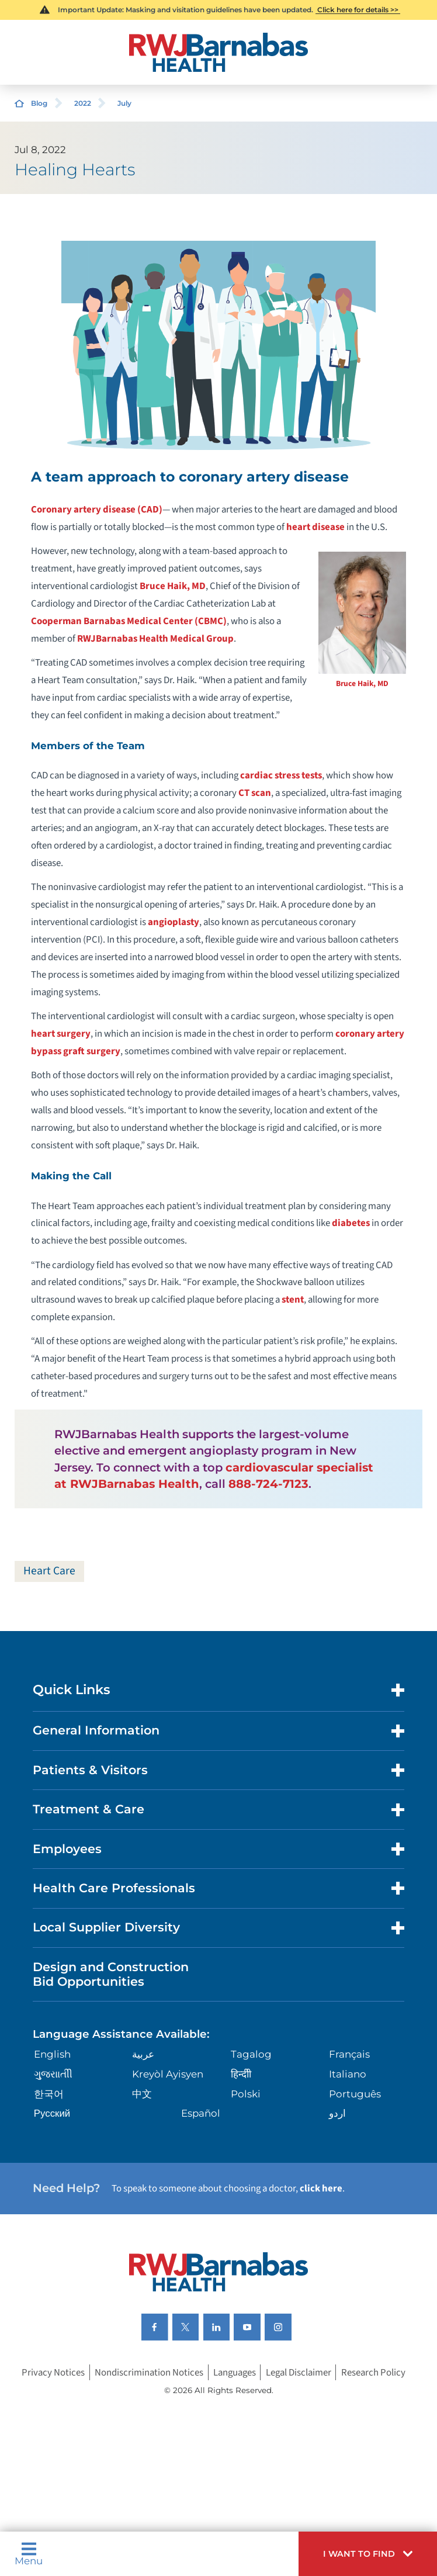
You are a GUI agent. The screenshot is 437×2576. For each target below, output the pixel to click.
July (124, 103)
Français (349, 2054)
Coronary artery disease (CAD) (96, 510)
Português (355, 2094)
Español (200, 2113)
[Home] (218, 52)
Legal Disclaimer (298, 2373)
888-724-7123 (268, 1484)
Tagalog (251, 2054)
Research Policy (373, 2373)
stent (293, 1300)
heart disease (315, 527)
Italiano (347, 2074)
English (52, 2054)
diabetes (351, 1223)
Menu (29, 2554)
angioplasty (173, 922)
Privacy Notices (53, 2373)
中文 (142, 2094)
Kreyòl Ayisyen (167, 2074)
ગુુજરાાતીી (53, 2074)
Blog (39, 103)
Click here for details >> (357, 9)
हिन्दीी (241, 2074)
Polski (246, 2094)
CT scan (254, 793)
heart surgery (61, 1034)
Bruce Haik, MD (362, 683)
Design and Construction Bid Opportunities (111, 1974)
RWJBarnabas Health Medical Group (155, 639)
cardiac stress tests (281, 775)
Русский (52, 2113)
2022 (82, 103)
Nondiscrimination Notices (149, 2373)
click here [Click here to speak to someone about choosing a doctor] (321, 2189)
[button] (368, 2554)
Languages (234, 2373)
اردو (337, 2113)
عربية (143, 2054)
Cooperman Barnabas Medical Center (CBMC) (129, 621)
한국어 (49, 2094)
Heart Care (49, 1571)
